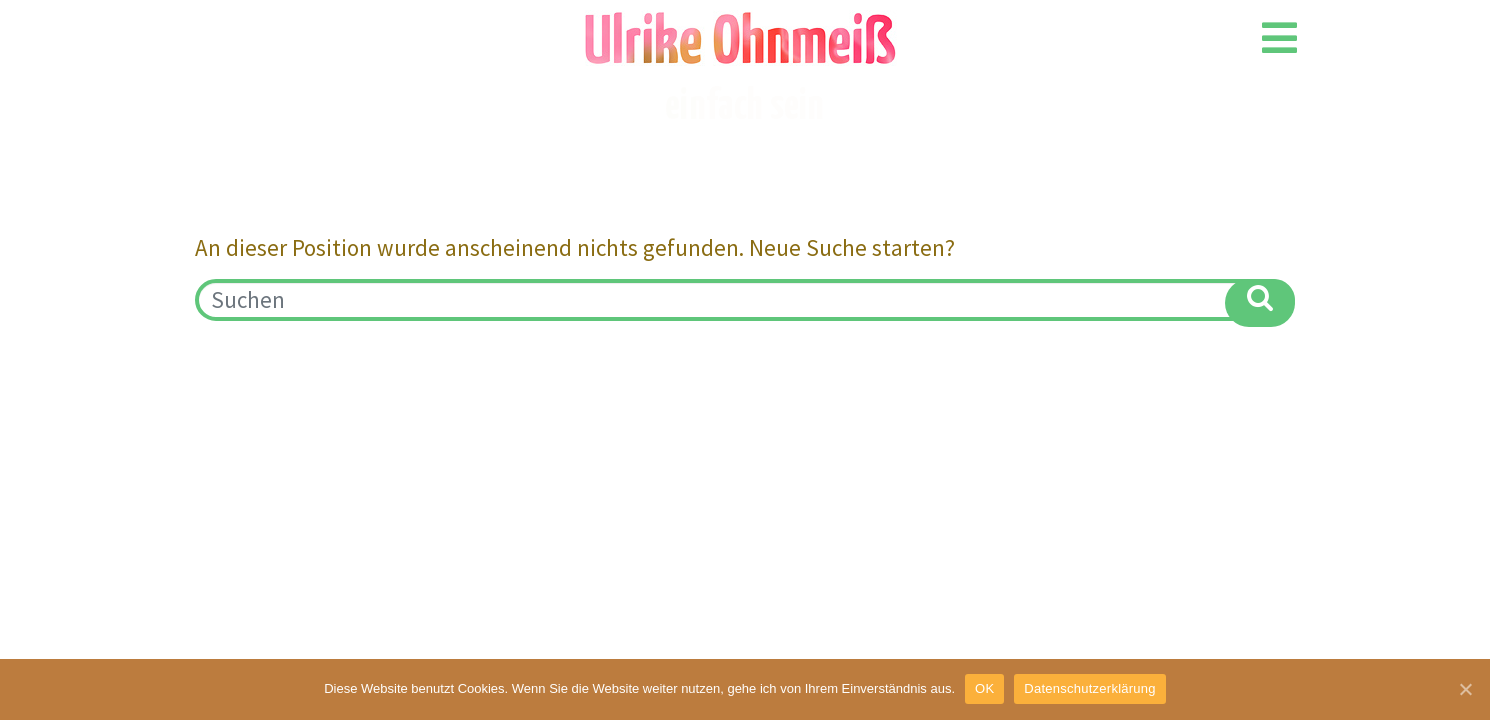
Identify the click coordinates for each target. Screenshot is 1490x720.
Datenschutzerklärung (1089, 688)
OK (984, 688)
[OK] (1465, 689)
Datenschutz (377, 366)
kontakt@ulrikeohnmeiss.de (1153, 367)
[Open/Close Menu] (1279, 38)
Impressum (243, 366)
